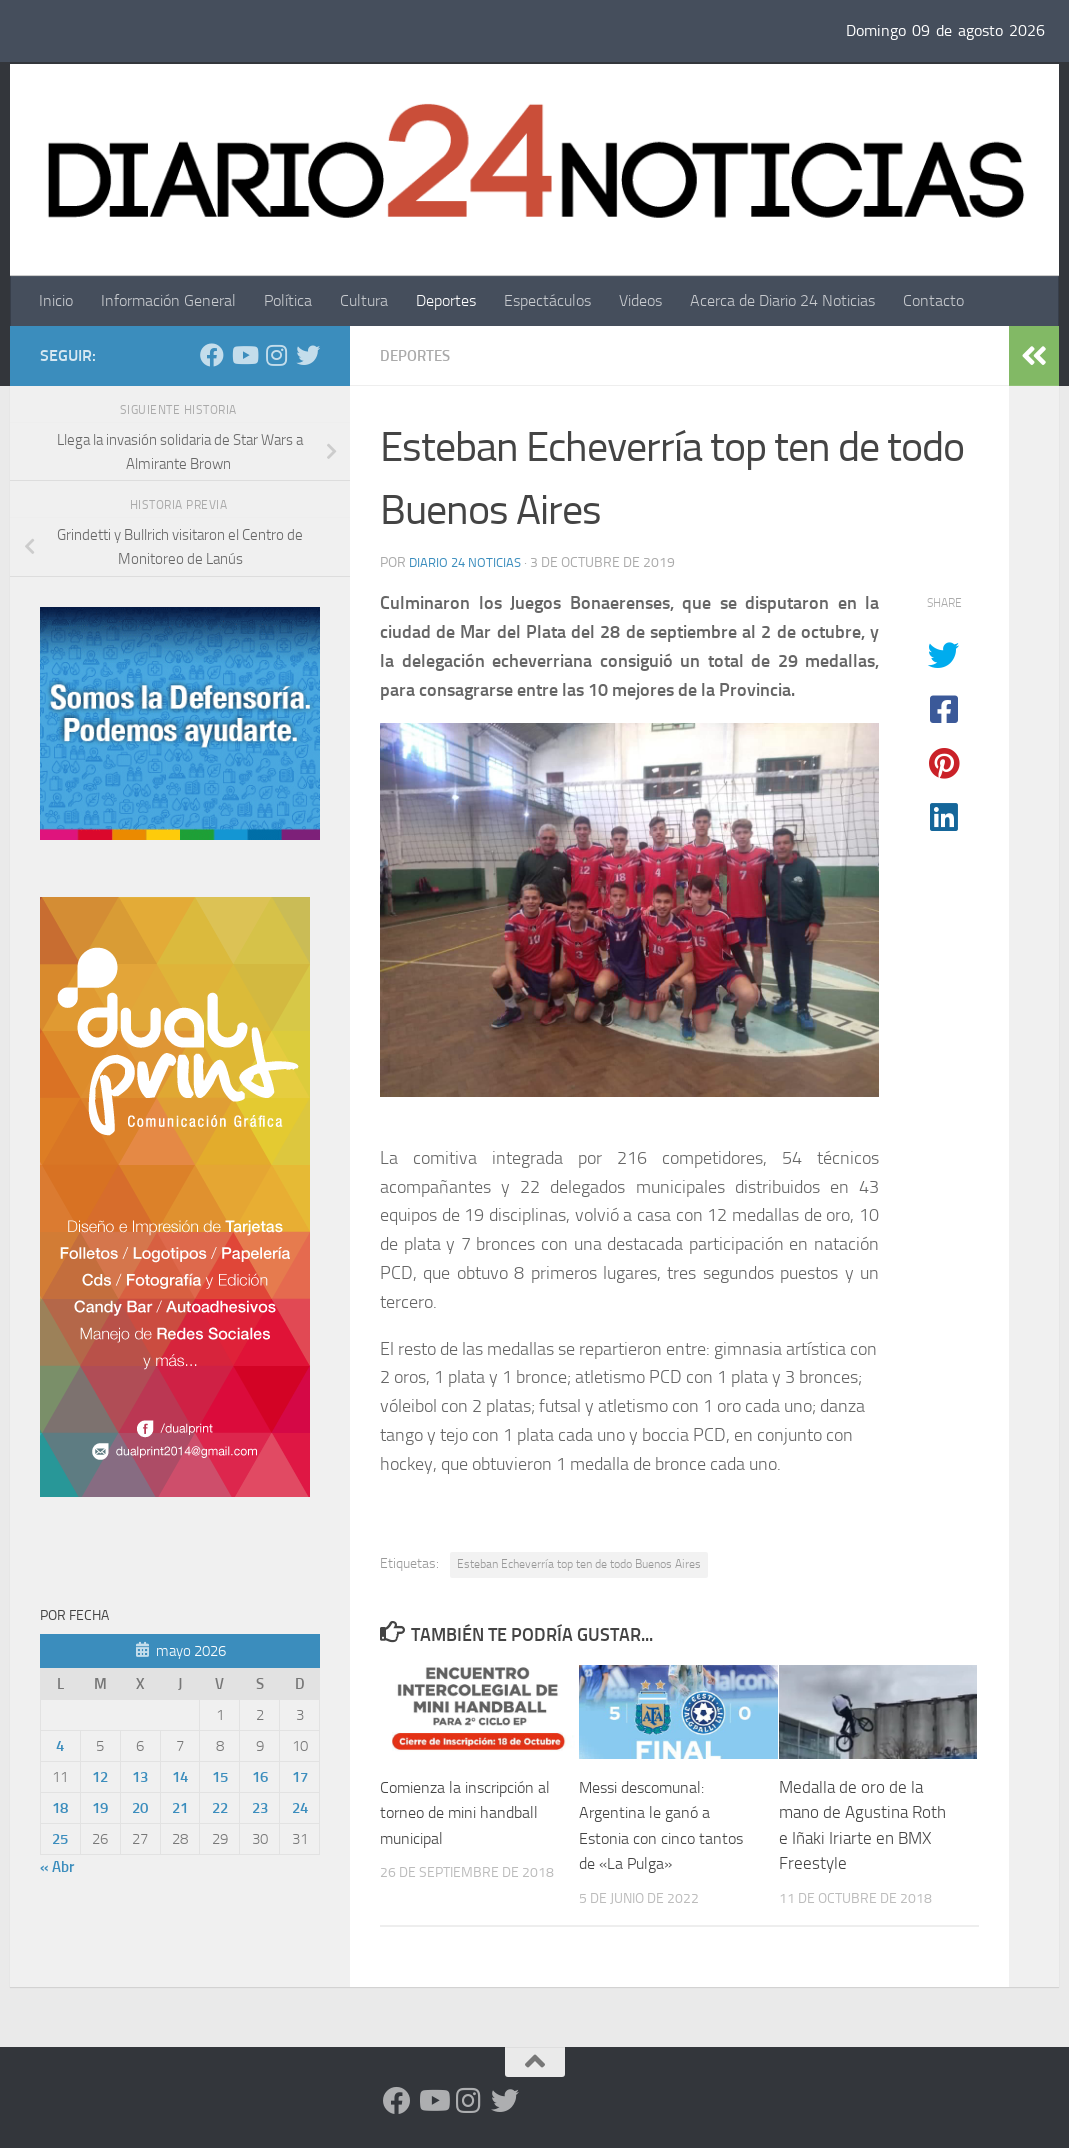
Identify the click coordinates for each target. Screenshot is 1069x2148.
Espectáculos (547, 300)
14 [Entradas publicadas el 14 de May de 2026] (180, 1777)
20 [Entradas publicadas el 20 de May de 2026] (140, 1808)
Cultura (364, 300)
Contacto (933, 300)
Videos (640, 300)
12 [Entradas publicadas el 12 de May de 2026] (100, 1777)
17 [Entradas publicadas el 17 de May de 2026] (300, 1777)
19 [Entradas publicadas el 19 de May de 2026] (100, 1808)
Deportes (446, 300)
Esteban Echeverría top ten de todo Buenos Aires (579, 1564)
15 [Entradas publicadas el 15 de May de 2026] (220, 1777)
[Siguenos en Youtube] (244, 355)
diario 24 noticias (468, 562)
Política (288, 300)
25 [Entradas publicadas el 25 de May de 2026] (60, 1839)
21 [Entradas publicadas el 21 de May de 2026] (180, 1808)
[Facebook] (212, 355)
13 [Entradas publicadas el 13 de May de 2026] (140, 1777)
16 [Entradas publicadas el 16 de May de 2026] (260, 1777)
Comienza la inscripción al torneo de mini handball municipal (463, 1812)
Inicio (56, 300)
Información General (168, 300)
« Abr (57, 1867)
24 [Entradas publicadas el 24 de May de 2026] (300, 1808)
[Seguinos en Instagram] (276, 355)
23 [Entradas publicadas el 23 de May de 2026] (260, 1808)
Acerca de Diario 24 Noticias (782, 300)
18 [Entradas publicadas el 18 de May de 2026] (60, 1808)
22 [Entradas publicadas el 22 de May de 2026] (220, 1808)
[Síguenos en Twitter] (308, 355)
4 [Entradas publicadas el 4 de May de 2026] (60, 1746)
